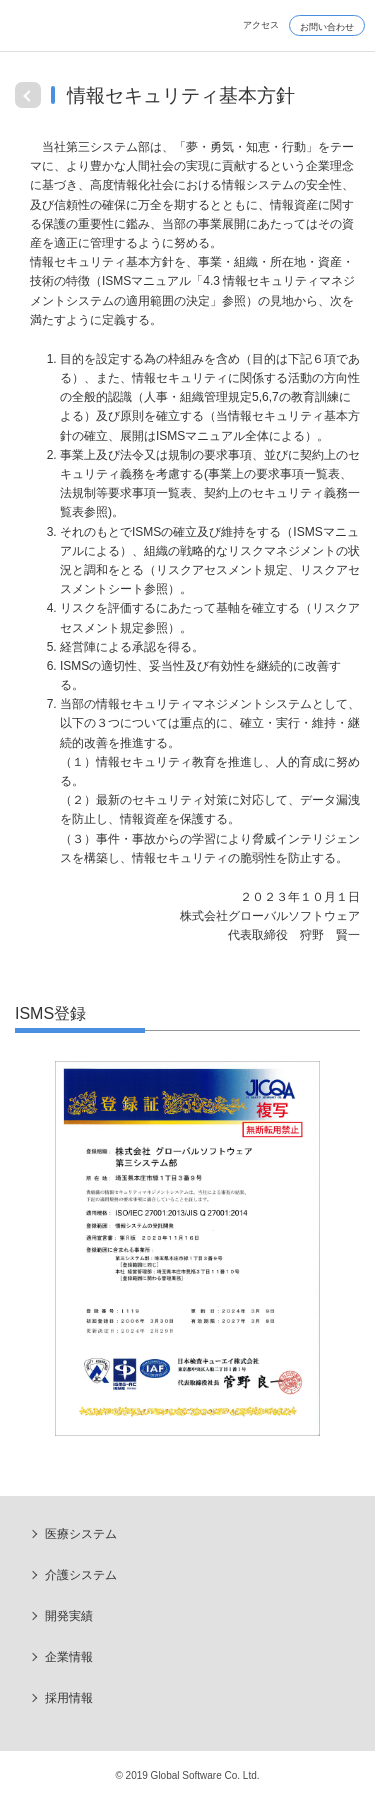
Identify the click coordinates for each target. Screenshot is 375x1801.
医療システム (81, 1534)
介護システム (81, 1575)
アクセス (261, 25)
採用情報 (69, 1698)
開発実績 (69, 1616)
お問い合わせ (327, 27)
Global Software (80, 32)
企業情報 (69, 1657)
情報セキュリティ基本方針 (181, 96)
